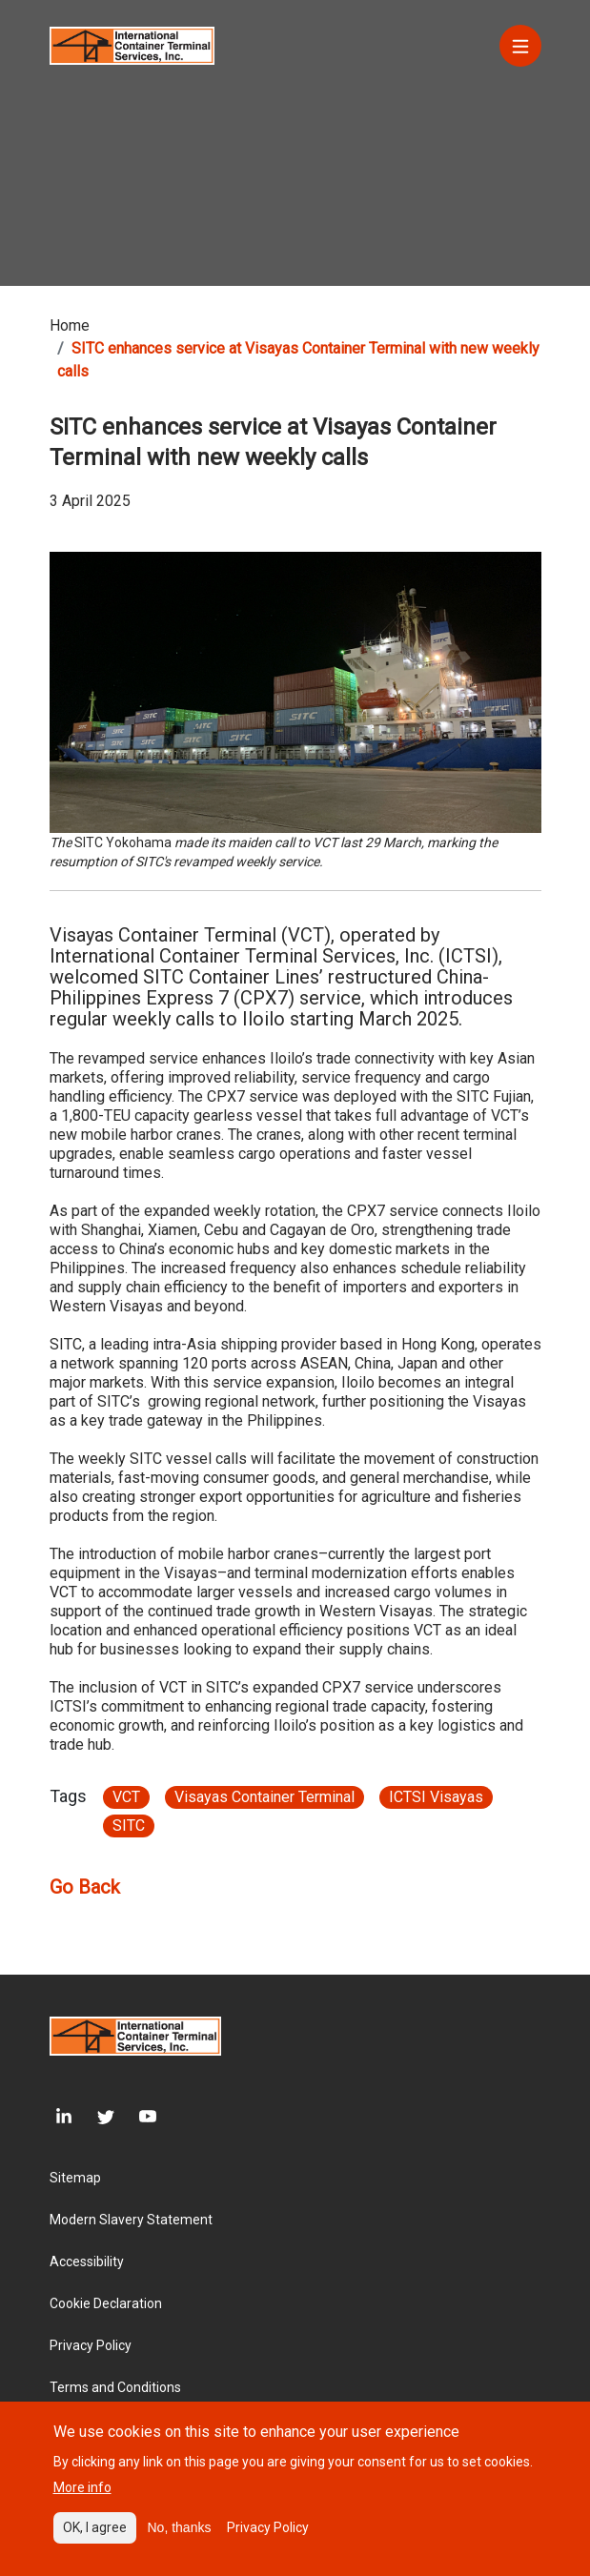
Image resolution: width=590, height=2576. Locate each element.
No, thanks (180, 2540)
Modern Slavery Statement (131, 2219)
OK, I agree (95, 2540)
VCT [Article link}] (126, 1797)
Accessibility (87, 2261)
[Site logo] (132, 44)
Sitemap (75, 2177)
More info (82, 2500)
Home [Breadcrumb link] (70, 325)
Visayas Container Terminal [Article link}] (264, 1797)
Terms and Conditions (115, 2387)
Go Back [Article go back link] (85, 1887)
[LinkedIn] (61, 2116)
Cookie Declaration (106, 2303)
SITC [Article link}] (128, 1825)
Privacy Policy (91, 2345)
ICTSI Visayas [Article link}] (436, 1797)
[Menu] (520, 46)
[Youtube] (135, 2116)
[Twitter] (93, 2116)
